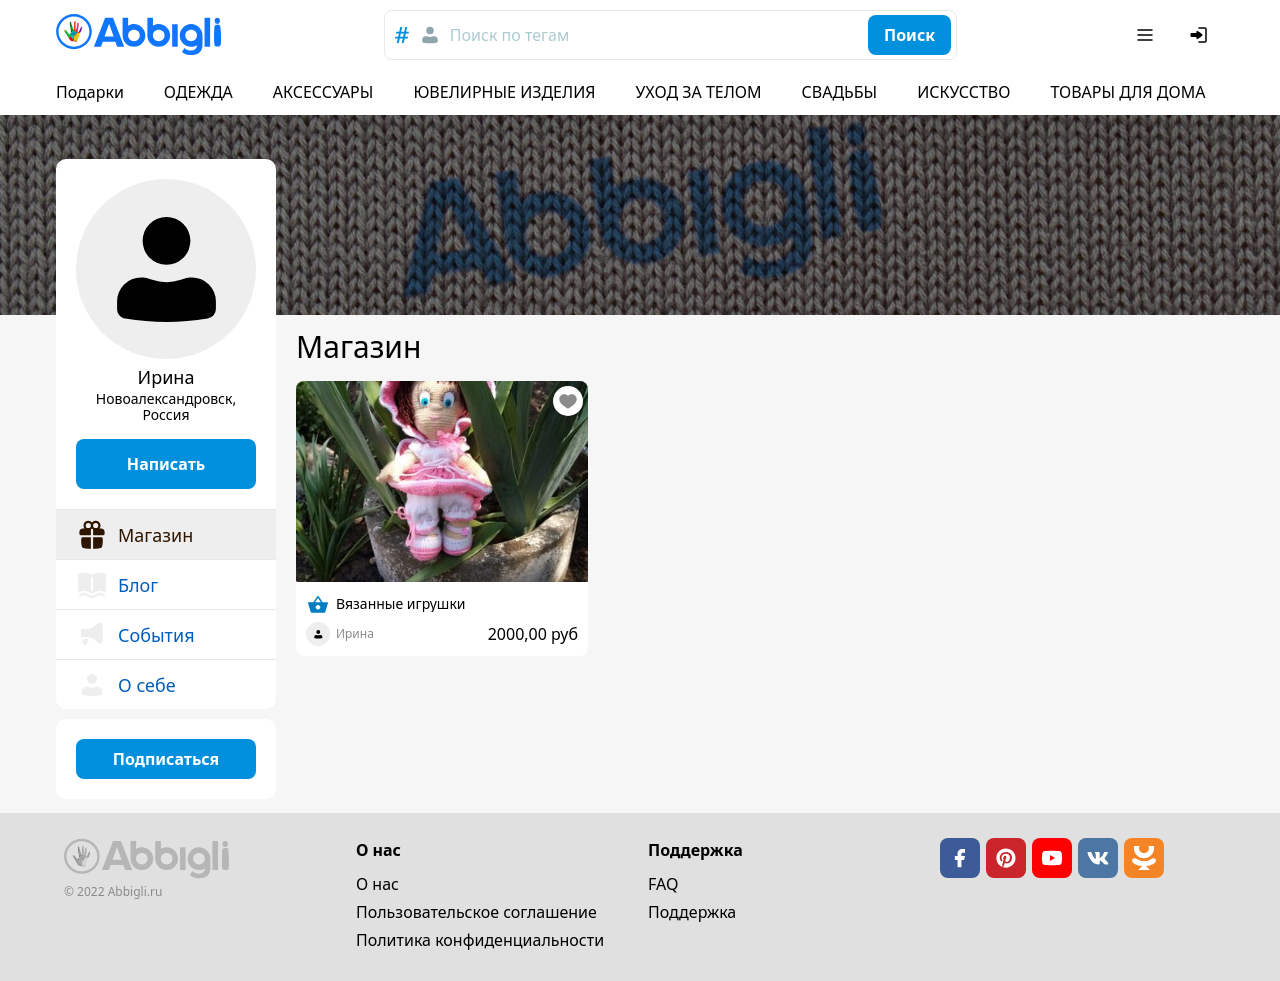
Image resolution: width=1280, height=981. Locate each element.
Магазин (134, 535)
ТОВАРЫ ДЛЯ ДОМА (1127, 92)
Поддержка (692, 912)
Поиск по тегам (509, 35)
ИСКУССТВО (963, 92)
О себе (126, 685)
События (135, 635)
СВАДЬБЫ (840, 92)
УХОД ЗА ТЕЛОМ (699, 92)
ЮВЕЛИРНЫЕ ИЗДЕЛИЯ (504, 92)
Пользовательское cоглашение (476, 912)
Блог (117, 585)
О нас (377, 884)
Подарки (90, 92)
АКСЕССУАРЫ (323, 92)
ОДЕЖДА (198, 92)
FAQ (663, 884)
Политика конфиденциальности (480, 940)
